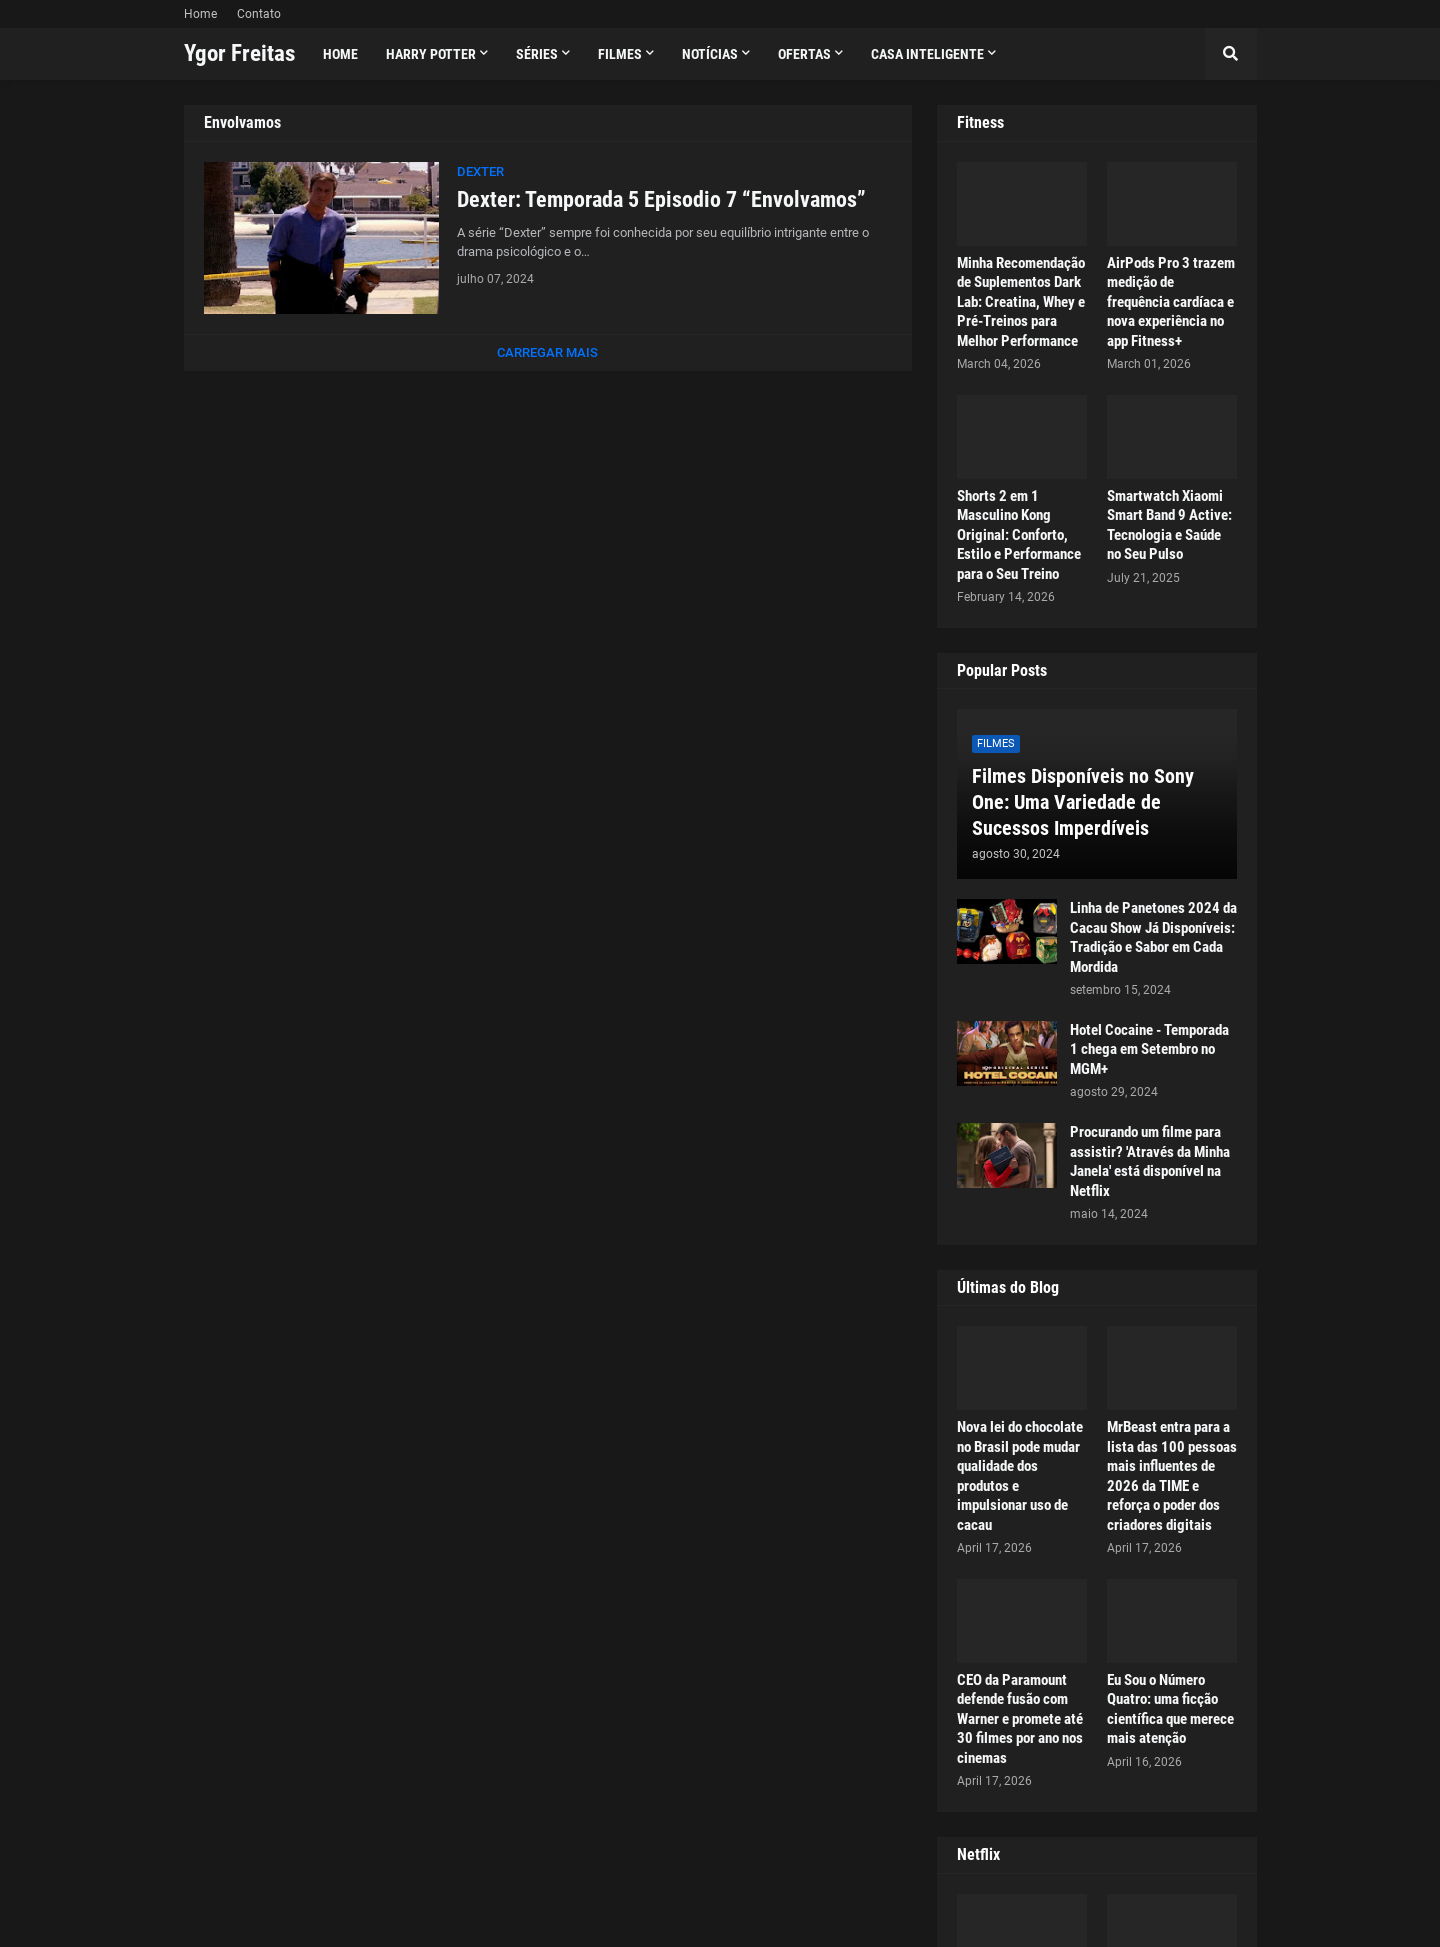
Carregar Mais (547, 352)
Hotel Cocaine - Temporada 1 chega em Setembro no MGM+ (1149, 1049)
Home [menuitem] (340, 54)
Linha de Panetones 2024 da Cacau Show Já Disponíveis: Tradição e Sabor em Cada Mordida (1153, 937)
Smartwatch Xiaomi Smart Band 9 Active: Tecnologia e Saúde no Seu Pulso (1169, 525)
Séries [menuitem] (537, 54)
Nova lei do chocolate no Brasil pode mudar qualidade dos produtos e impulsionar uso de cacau (1020, 1476)
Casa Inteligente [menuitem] (927, 54)
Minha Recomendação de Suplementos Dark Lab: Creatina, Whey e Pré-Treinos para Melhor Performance (1021, 302)
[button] (1231, 54)
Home (200, 14)
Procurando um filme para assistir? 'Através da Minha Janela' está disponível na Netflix (1150, 1161)
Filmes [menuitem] (620, 54)
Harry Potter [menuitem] (431, 54)
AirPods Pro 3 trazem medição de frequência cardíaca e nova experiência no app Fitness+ (1171, 302)
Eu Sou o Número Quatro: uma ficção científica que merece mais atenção (1170, 1709)
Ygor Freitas (239, 53)
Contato (259, 14)
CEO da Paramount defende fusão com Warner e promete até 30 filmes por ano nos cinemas (1020, 1719)
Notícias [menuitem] (710, 54)
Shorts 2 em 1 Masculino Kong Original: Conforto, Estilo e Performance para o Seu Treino (1019, 535)
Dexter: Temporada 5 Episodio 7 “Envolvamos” (661, 199)
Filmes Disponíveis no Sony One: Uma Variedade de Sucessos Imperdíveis (1083, 802)
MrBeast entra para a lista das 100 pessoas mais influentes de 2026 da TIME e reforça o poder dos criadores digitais (1172, 1476)
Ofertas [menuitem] (804, 54)
